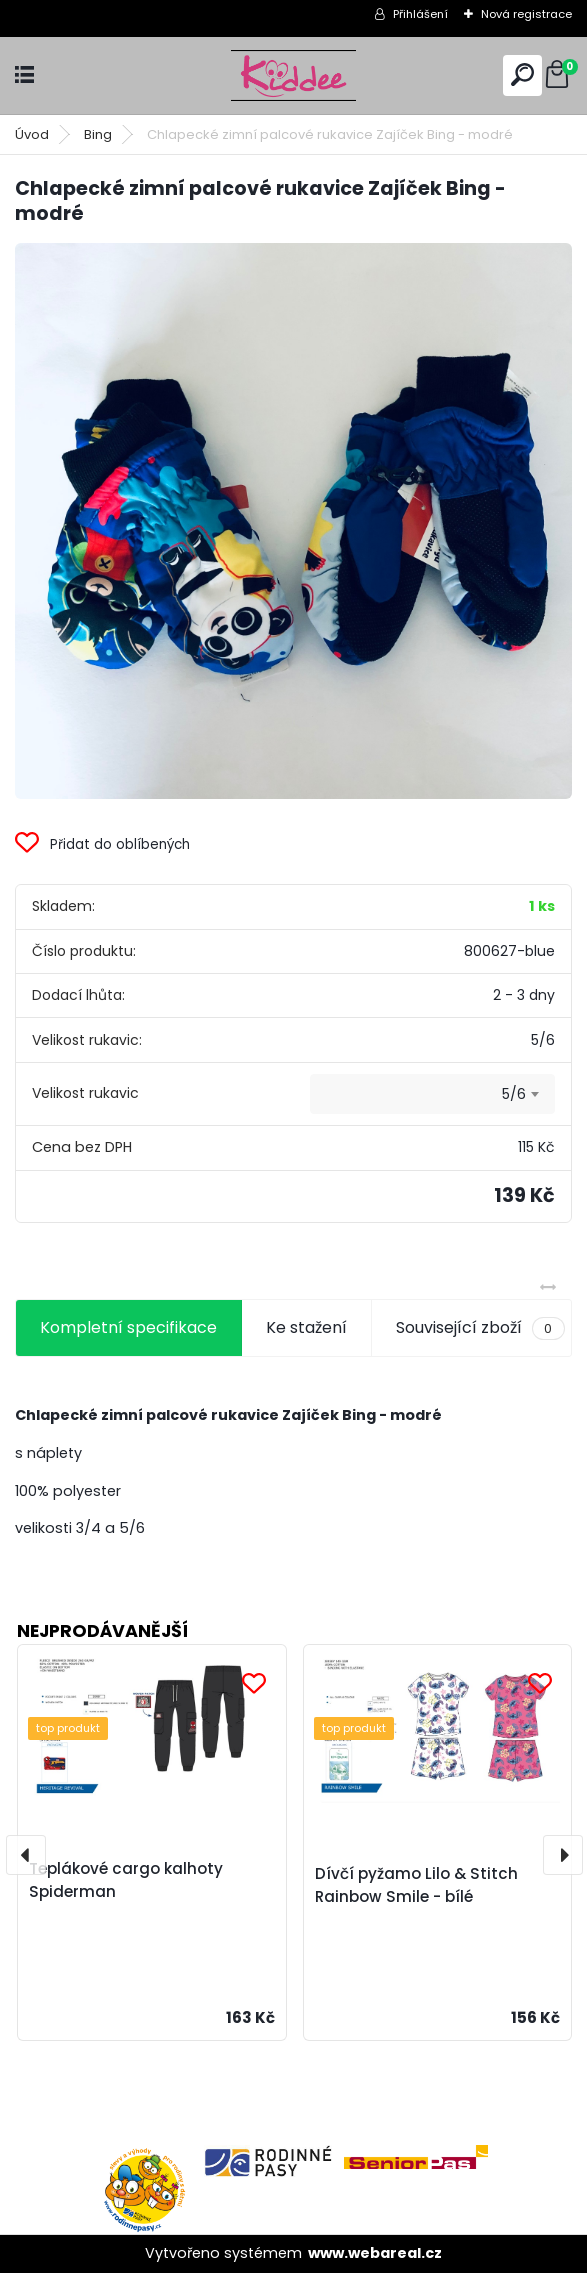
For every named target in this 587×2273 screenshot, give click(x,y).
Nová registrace (526, 14)
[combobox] (432, 1094)
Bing (98, 134)
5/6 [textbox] (514, 1094)
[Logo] (294, 75)
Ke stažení (306, 1327)
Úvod (32, 134)
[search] (522, 74)
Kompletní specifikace (128, 1327)
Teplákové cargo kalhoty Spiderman (126, 1880)
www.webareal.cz (375, 2253)
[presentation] (26, 1855)
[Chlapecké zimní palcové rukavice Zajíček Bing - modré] (293, 521)
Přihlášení (420, 14)
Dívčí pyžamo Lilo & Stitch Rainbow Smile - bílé (416, 1885)
